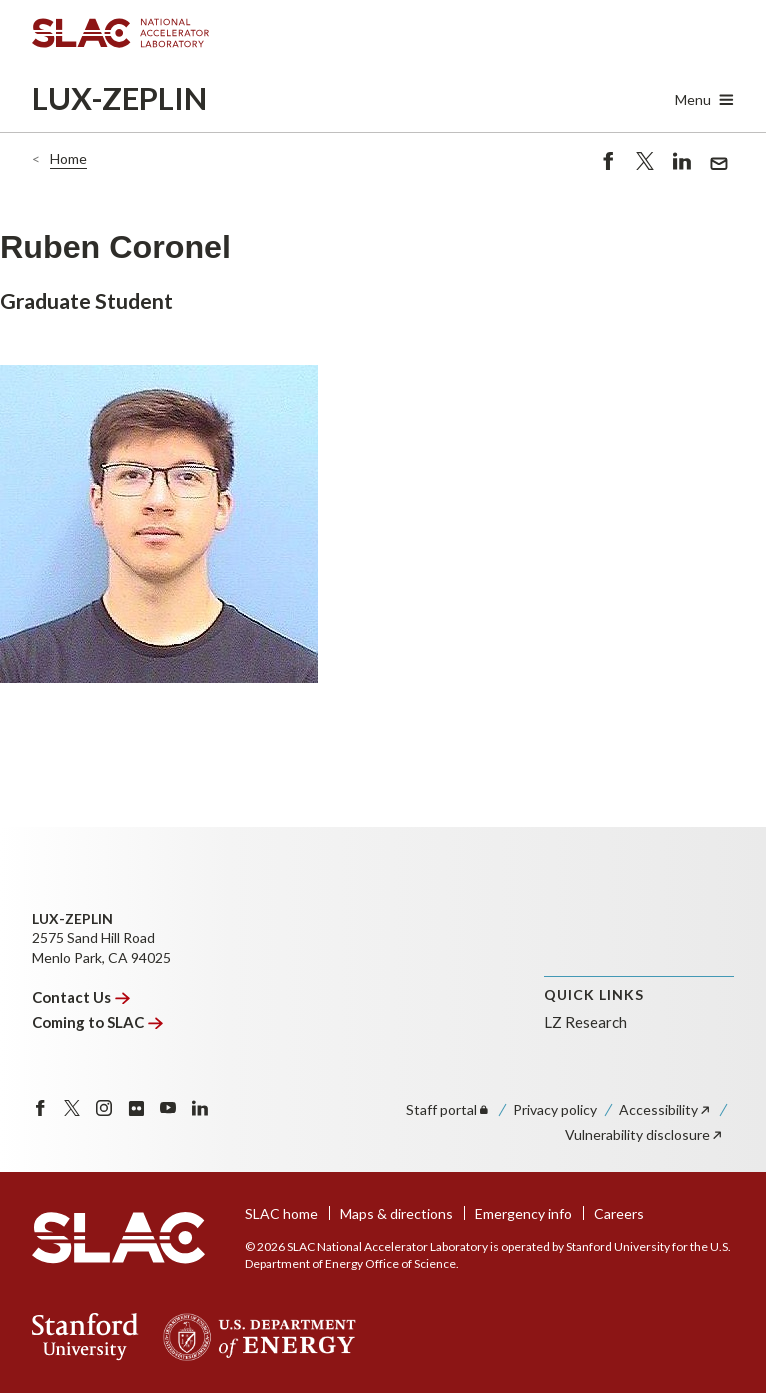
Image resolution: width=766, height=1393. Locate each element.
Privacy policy (555, 1109)
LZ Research (585, 1022)
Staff (448, 1109)
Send (719, 165)
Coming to (97, 1022)
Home (68, 158)
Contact (81, 997)
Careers (619, 1213)
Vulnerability (644, 1134)
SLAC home (281, 1213)
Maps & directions (396, 1213)
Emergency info (523, 1213)
